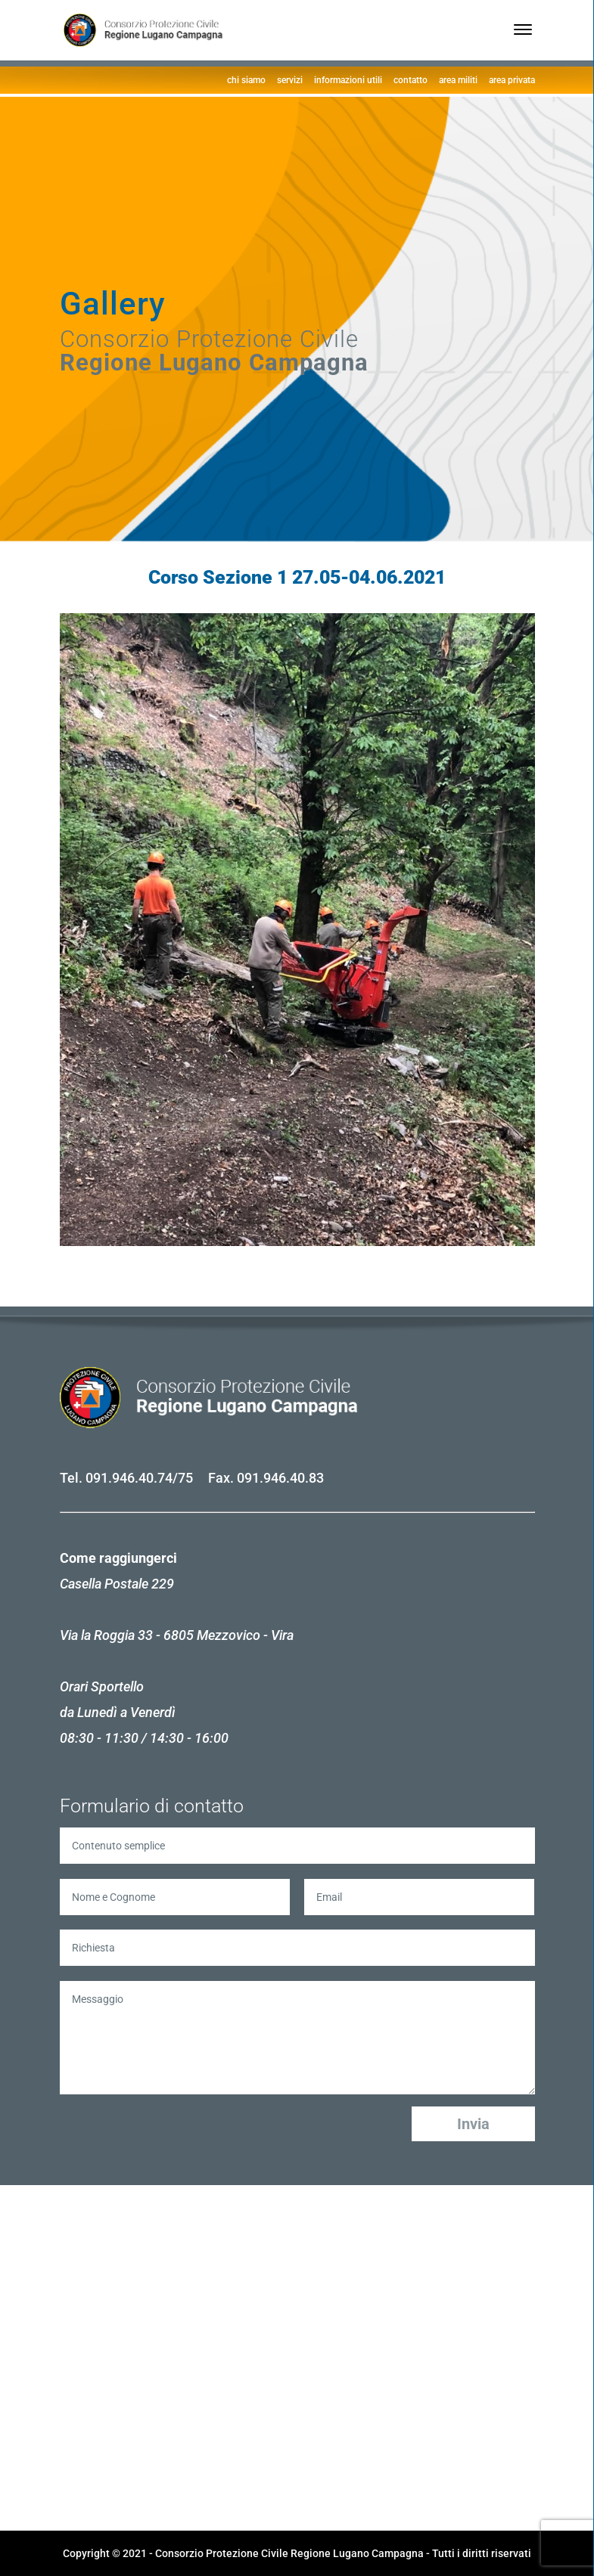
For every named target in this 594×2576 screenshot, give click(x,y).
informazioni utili (348, 80)
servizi (290, 80)
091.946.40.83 (280, 1478)
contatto (410, 80)
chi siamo (246, 80)
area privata (512, 80)
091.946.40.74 (129, 1478)
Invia (473, 2124)
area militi (458, 80)
